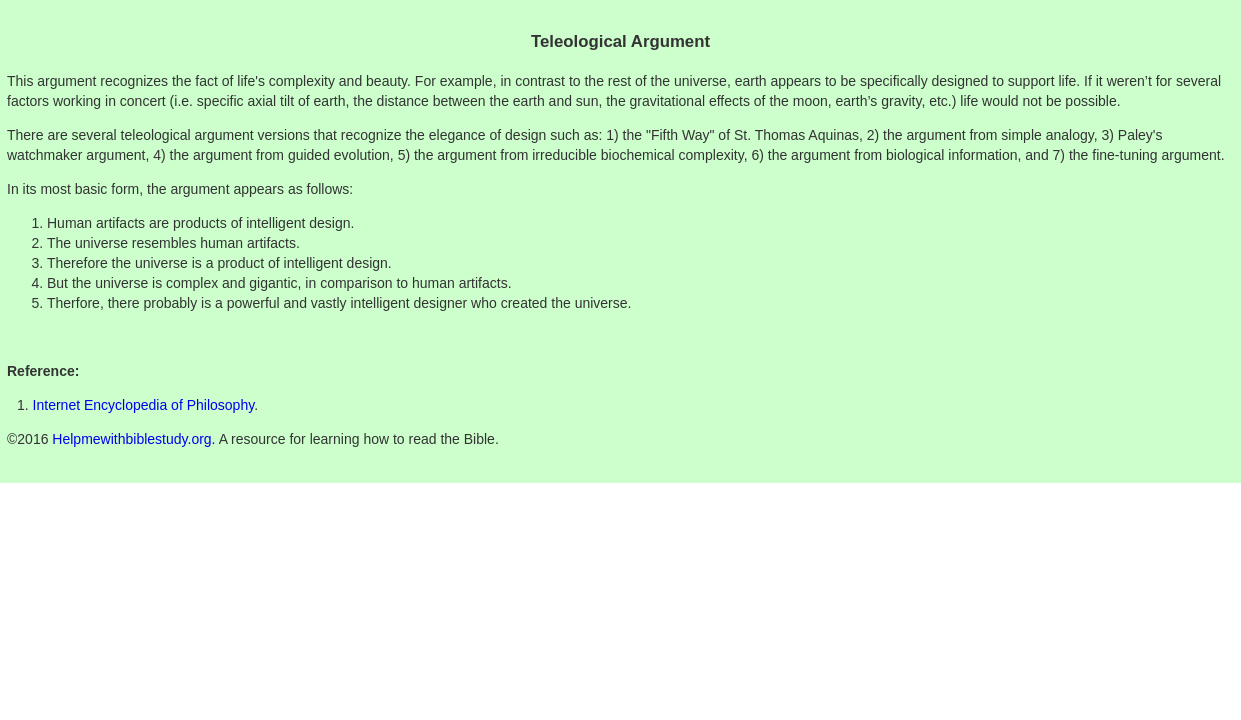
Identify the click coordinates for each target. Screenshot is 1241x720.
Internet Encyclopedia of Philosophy (144, 405)
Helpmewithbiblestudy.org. (133, 439)
